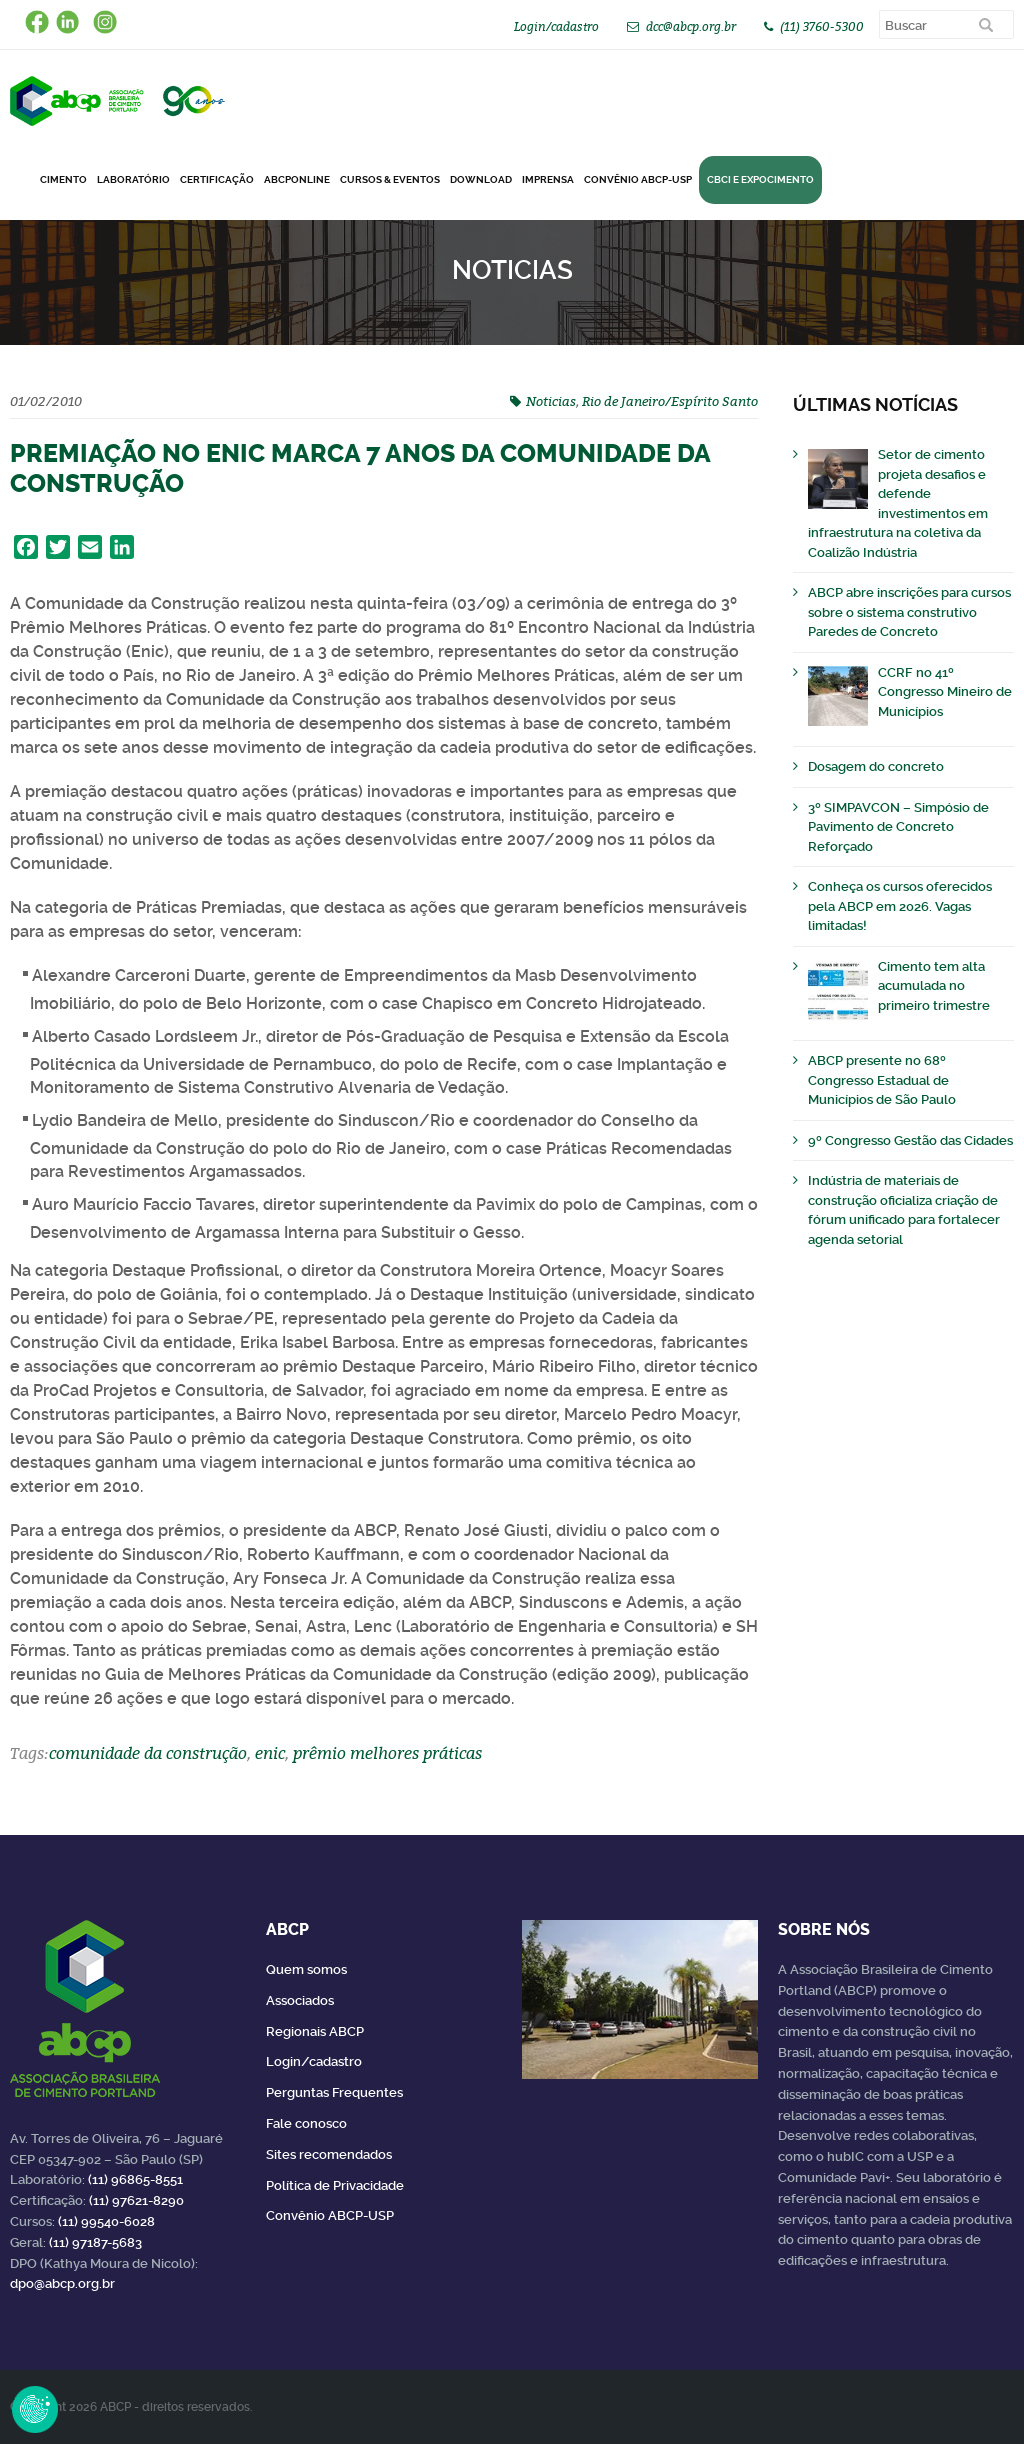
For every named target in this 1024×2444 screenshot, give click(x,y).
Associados (300, 2000)
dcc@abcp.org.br (691, 26)
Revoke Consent (35, 2409)
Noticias (551, 401)
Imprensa (548, 179)
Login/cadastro (556, 26)
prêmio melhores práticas (387, 1753)
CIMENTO (63, 179)
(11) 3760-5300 (822, 26)
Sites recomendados (329, 2154)
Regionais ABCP (315, 2031)
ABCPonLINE (297, 179)
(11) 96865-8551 (135, 2179)
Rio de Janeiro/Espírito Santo (670, 401)
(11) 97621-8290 (136, 2200)
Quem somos (306, 1969)
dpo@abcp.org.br (62, 2283)
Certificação (217, 179)
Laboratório (133, 179)
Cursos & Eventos (390, 179)
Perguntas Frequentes (334, 2092)
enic (270, 1753)
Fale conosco (306, 2123)
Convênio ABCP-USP (638, 179)
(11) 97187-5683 (95, 2242)
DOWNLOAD (481, 179)
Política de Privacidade (335, 2185)
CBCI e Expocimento (760, 179)
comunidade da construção (148, 1753)
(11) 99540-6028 (106, 2221)
